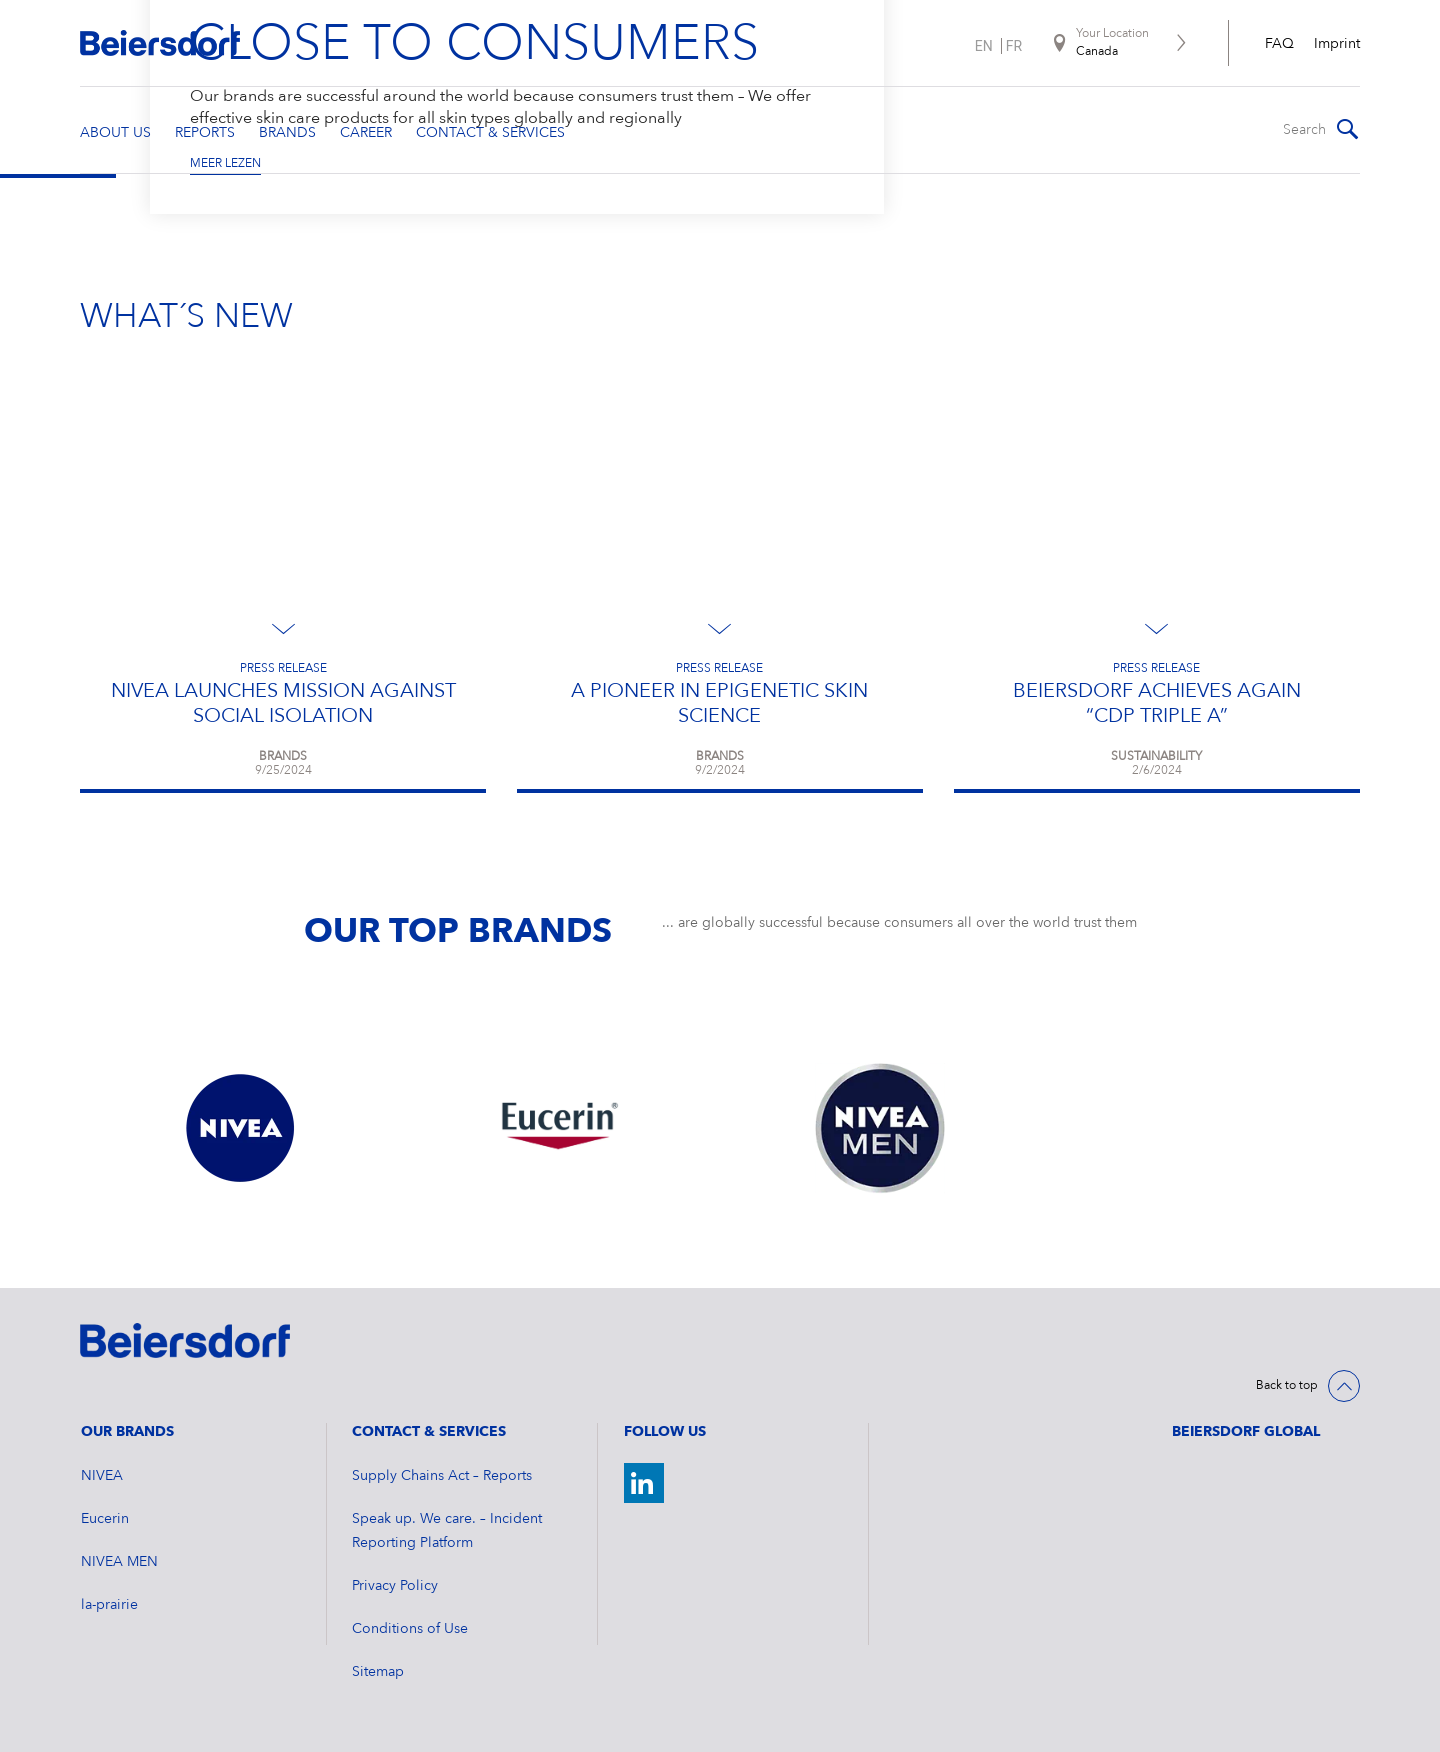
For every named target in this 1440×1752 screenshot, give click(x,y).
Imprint (1337, 44)
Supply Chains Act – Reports (442, 1476)
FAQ (1279, 44)
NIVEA (102, 1476)
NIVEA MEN (119, 1562)
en (984, 46)
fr (1014, 46)
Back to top (1287, 1386)
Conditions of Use (410, 1629)
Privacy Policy (395, 1586)
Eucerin (105, 1519)
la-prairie (109, 1605)
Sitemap (378, 1672)
